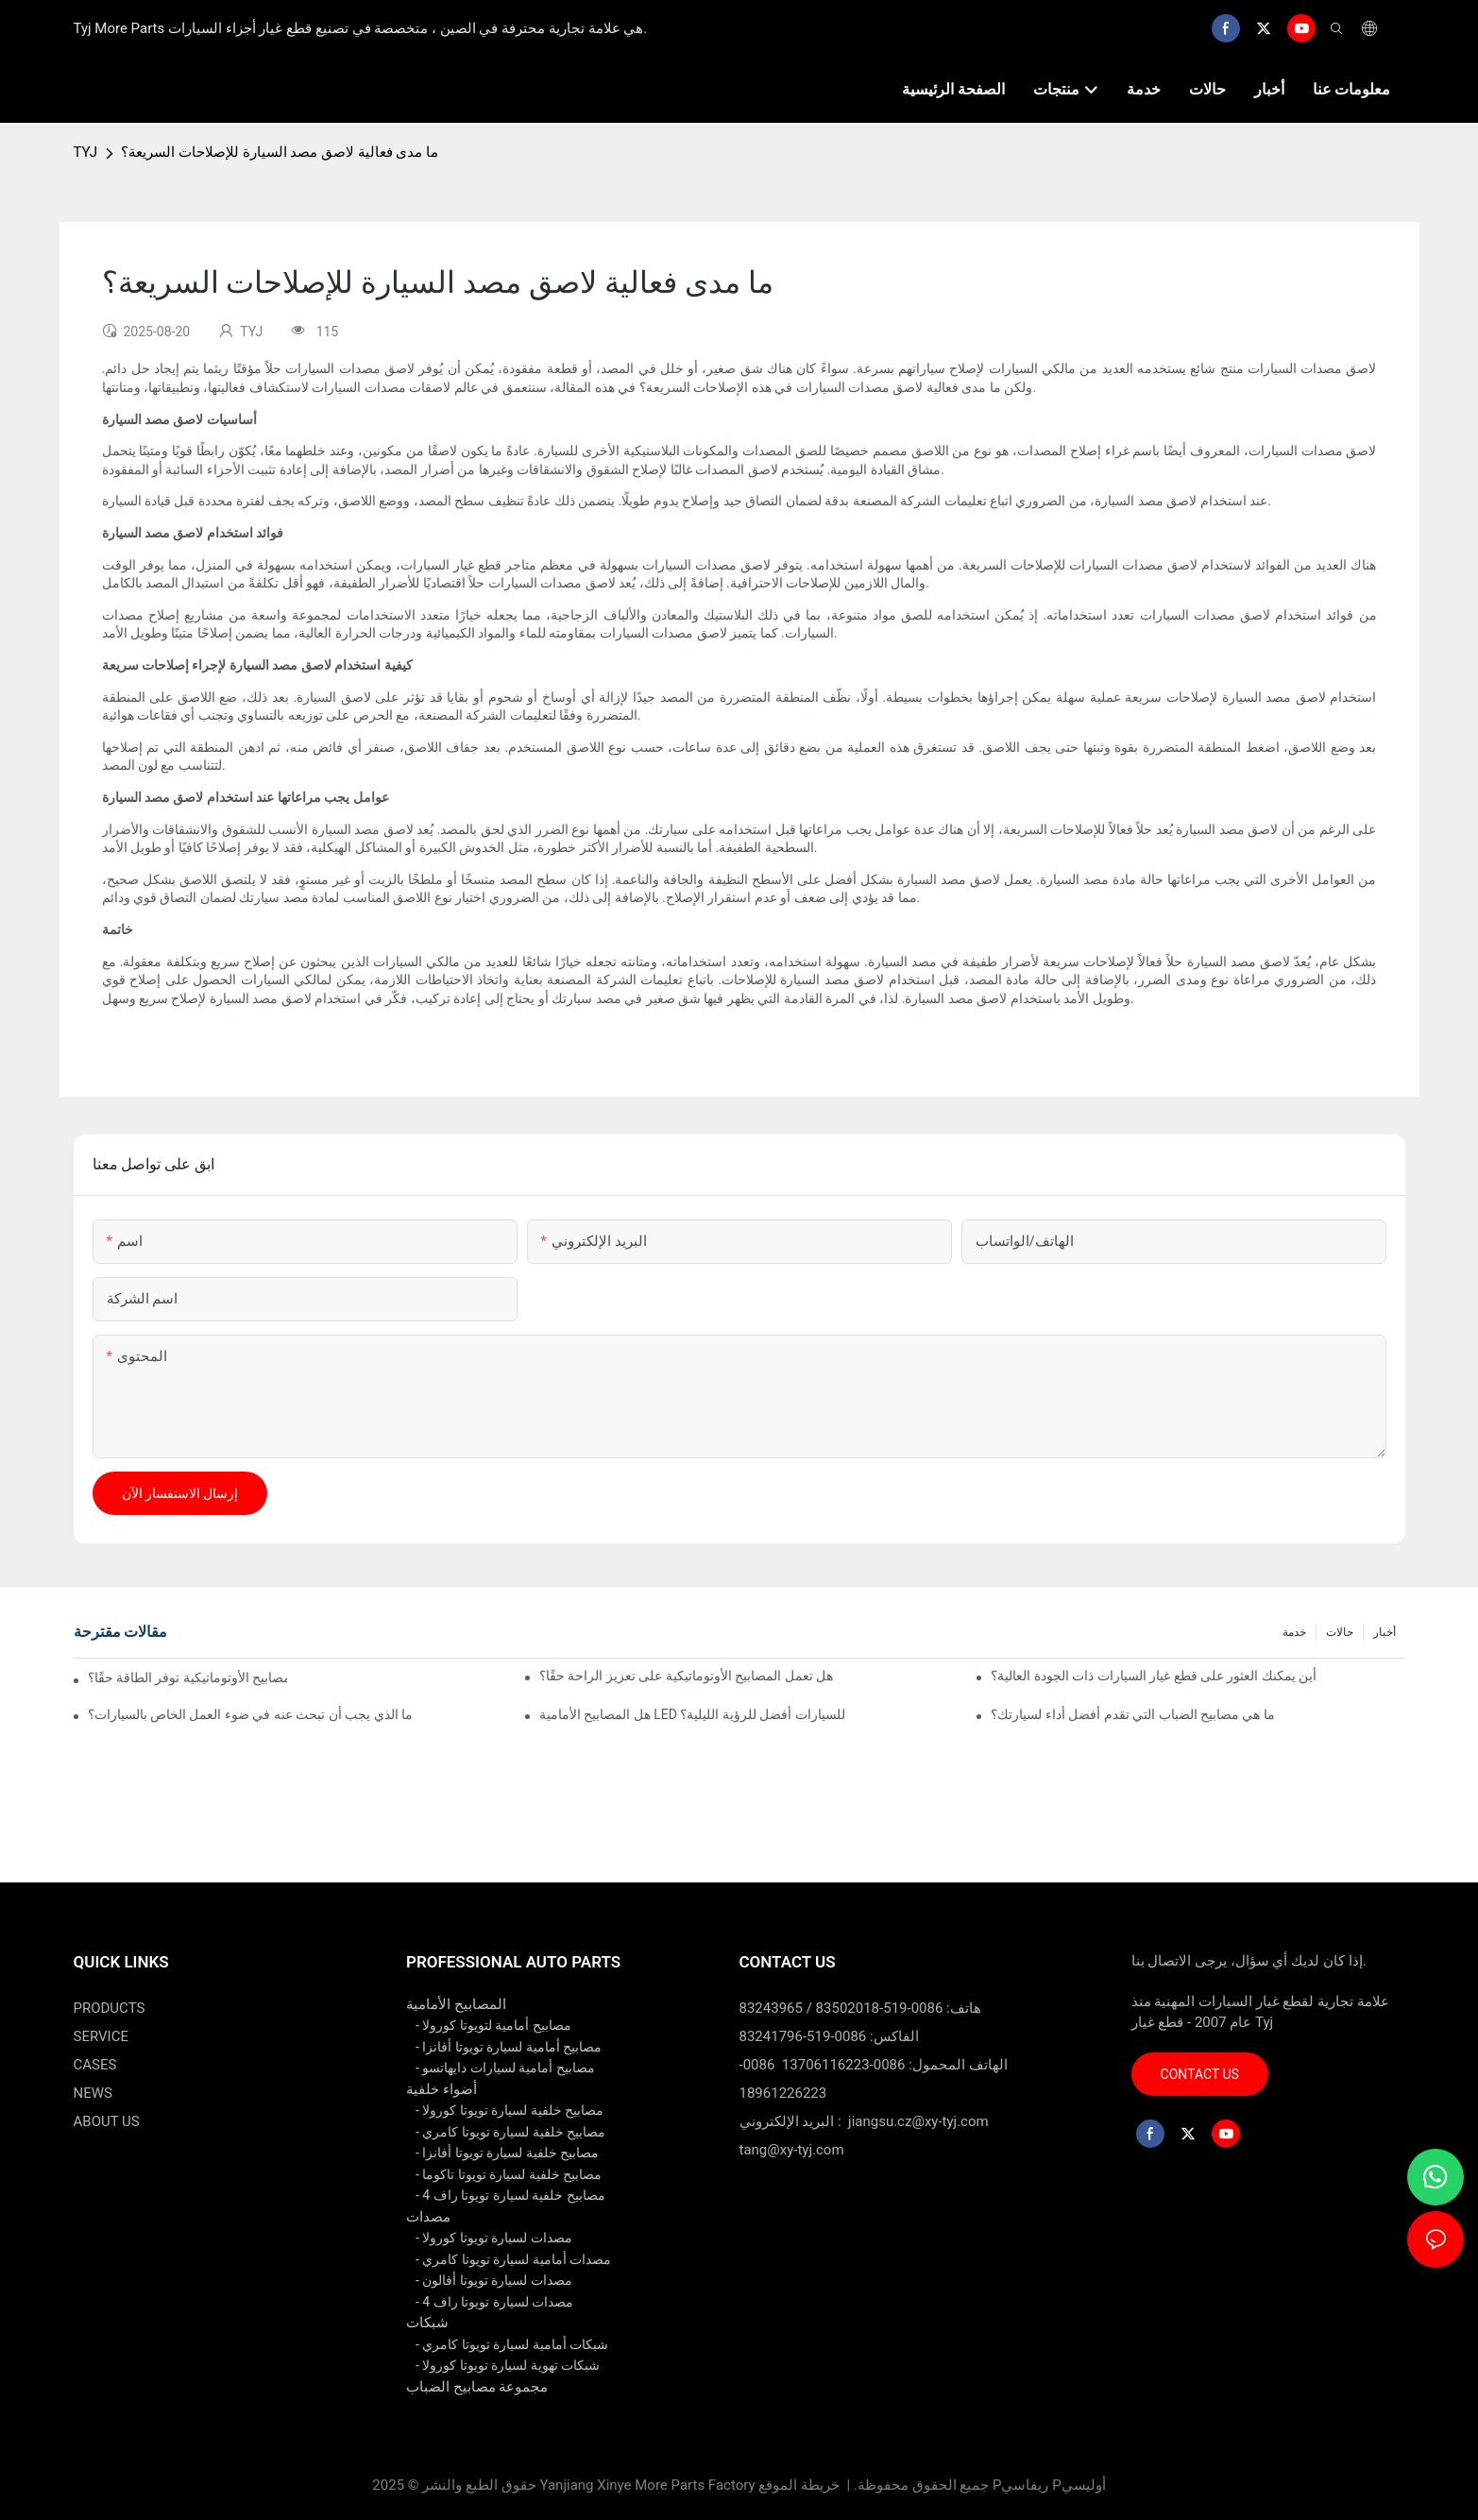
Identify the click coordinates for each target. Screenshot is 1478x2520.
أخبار (1384, 1632)
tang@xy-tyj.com (791, 2149)
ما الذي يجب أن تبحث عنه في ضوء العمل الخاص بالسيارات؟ (251, 1714)
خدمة (1294, 1632)
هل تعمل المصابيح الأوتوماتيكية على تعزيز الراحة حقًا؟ (686, 1675)
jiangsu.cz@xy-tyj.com (918, 2121)
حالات (1339, 1632)
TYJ (86, 152)
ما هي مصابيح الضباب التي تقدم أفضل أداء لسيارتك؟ (1133, 1714)
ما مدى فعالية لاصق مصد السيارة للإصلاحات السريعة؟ (279, 152)
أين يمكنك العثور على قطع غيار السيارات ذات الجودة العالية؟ (1154, 1675)
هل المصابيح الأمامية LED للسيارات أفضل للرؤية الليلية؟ (692, 1714)
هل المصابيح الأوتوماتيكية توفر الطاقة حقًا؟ (188, 1677)
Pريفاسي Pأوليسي (1049, 2485)
